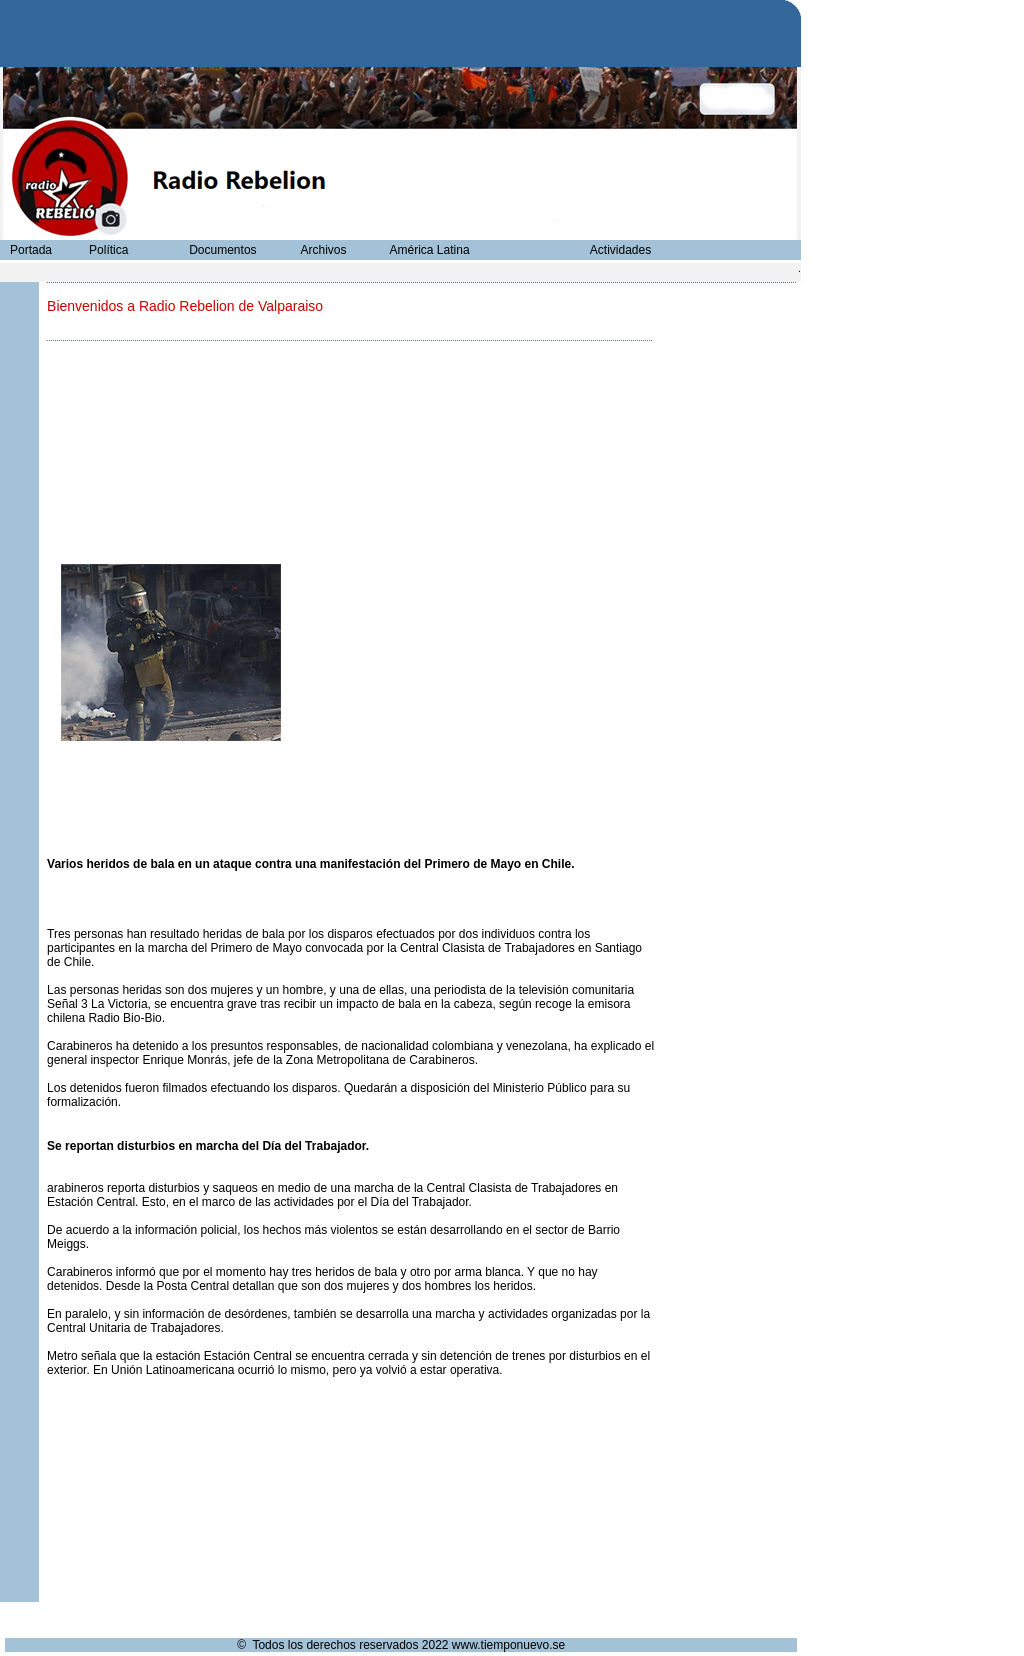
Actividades (620, 250)
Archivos (323, 250)
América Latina (430, 250)
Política (108, 250)
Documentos (222, 250)
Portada (31, 250)
